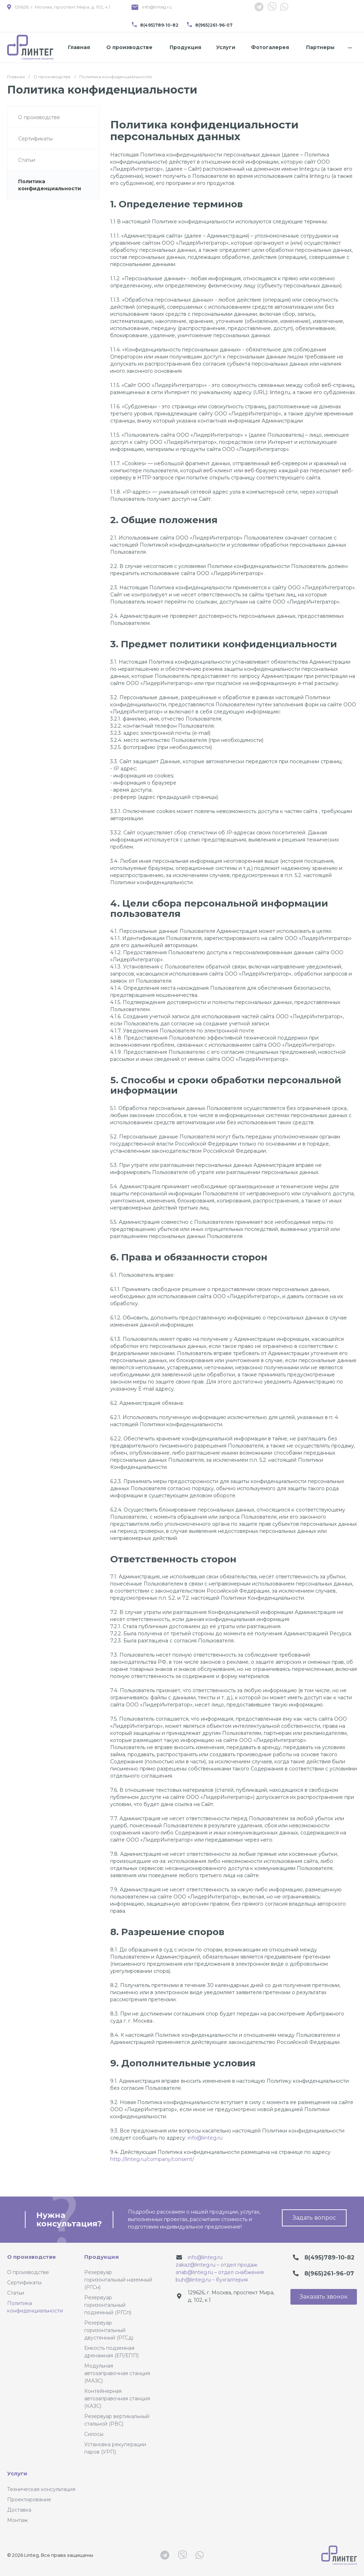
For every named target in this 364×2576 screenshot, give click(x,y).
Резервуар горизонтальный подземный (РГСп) (107, 2305)
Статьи (15, 2293)
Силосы (93, 2434)
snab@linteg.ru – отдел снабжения (220, 2272)
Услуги (17, 2473)
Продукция (101, 2256)
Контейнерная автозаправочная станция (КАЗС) (117, 2398)
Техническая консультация (41, 2489)
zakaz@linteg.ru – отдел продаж (216, 2265)
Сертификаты (24, 2282)
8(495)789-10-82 (159, 25)
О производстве (31, 2256)
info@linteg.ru (157, 7)
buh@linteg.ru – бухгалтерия (212, 2280)
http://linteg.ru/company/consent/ (152, 2159)
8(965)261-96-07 (213, 25)
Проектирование (29, 2499)
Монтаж (17, 2520)
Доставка (19, 2510)
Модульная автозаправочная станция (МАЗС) (117, 2373)
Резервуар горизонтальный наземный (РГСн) (118, 2279)
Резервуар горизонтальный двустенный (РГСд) (108, 2330)
